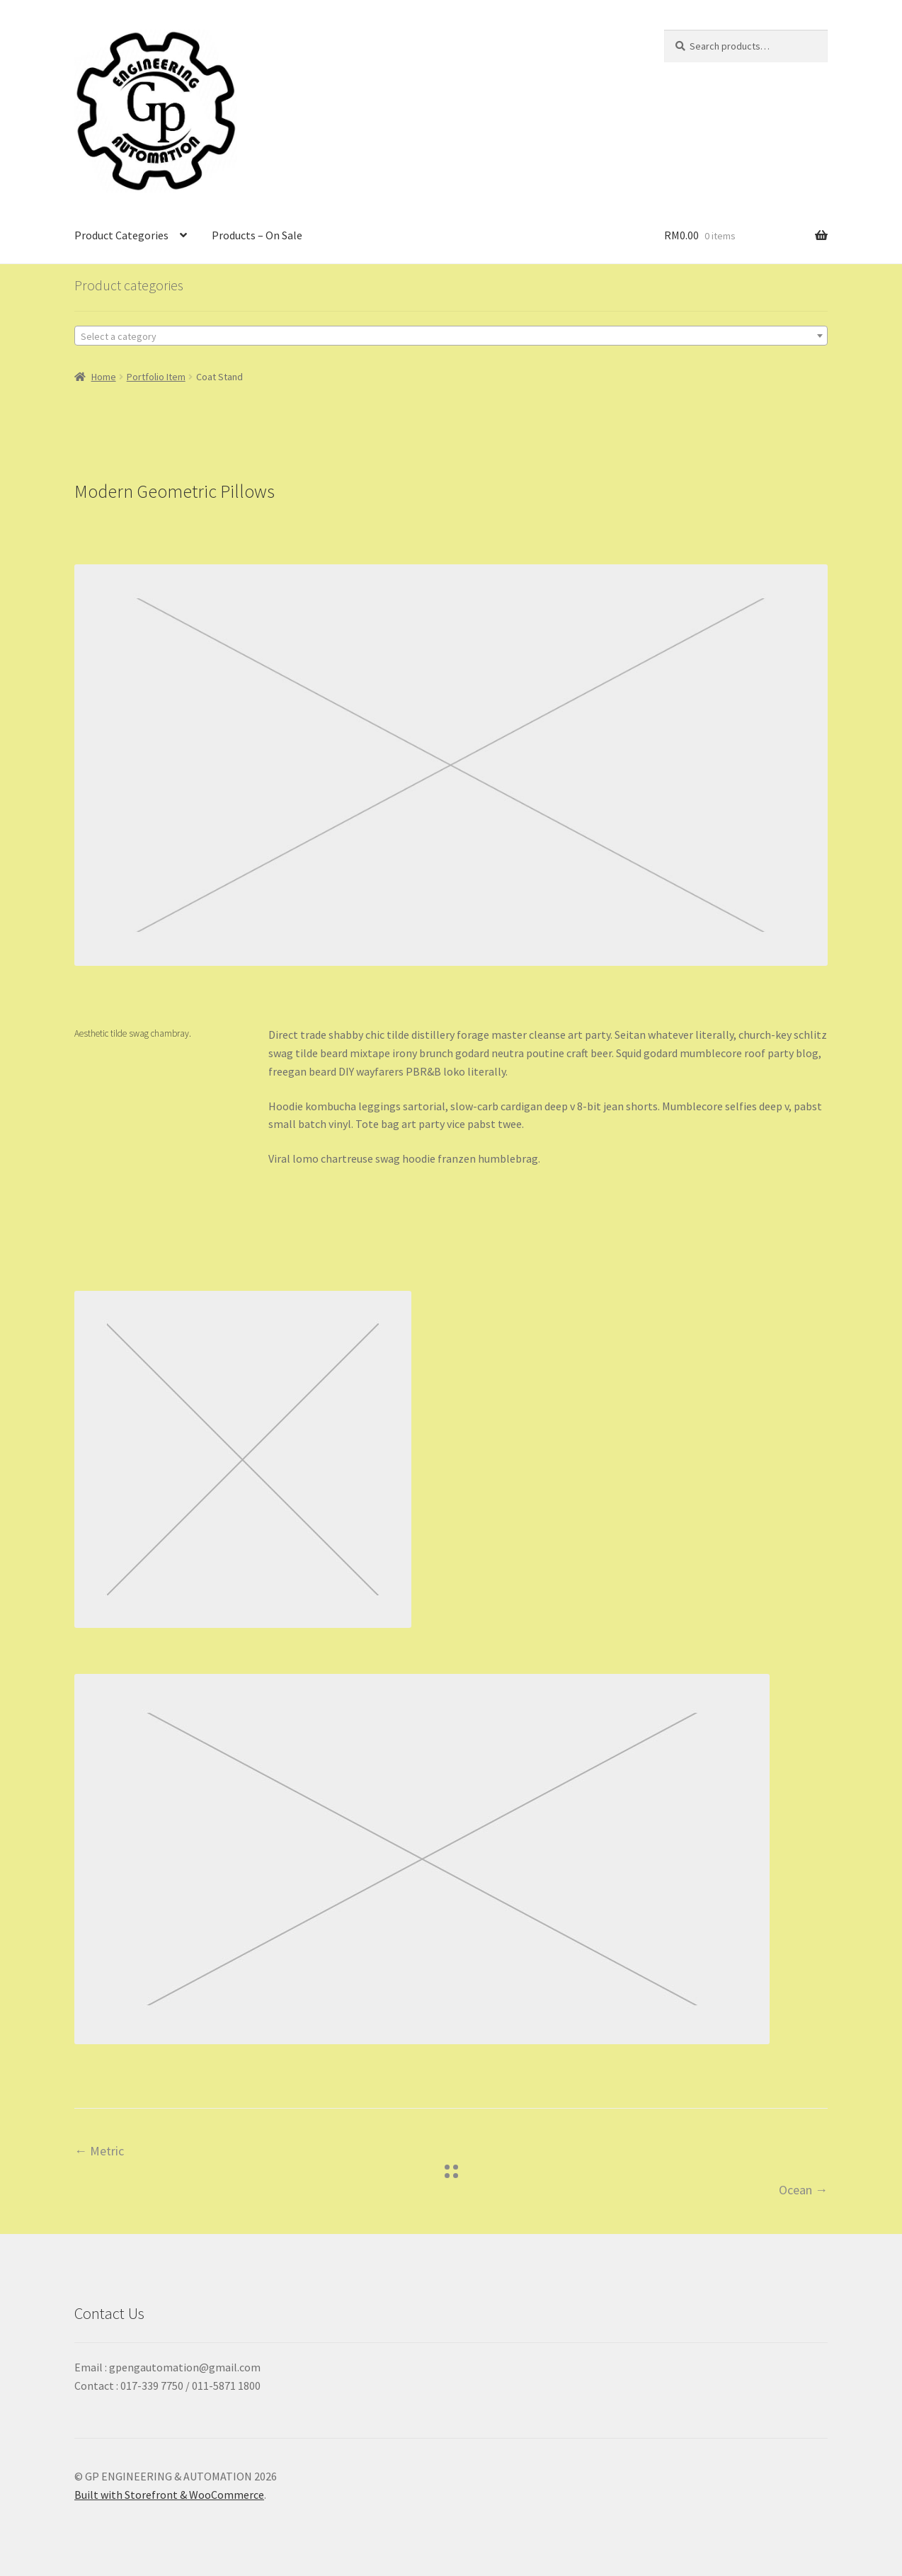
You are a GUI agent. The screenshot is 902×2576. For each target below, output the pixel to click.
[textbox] (451, 336)
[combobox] (451, 336)
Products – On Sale (257, 235)
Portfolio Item (156, 376)
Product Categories (121, 235)
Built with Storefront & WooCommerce (169, 2494)
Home (103, 376)
